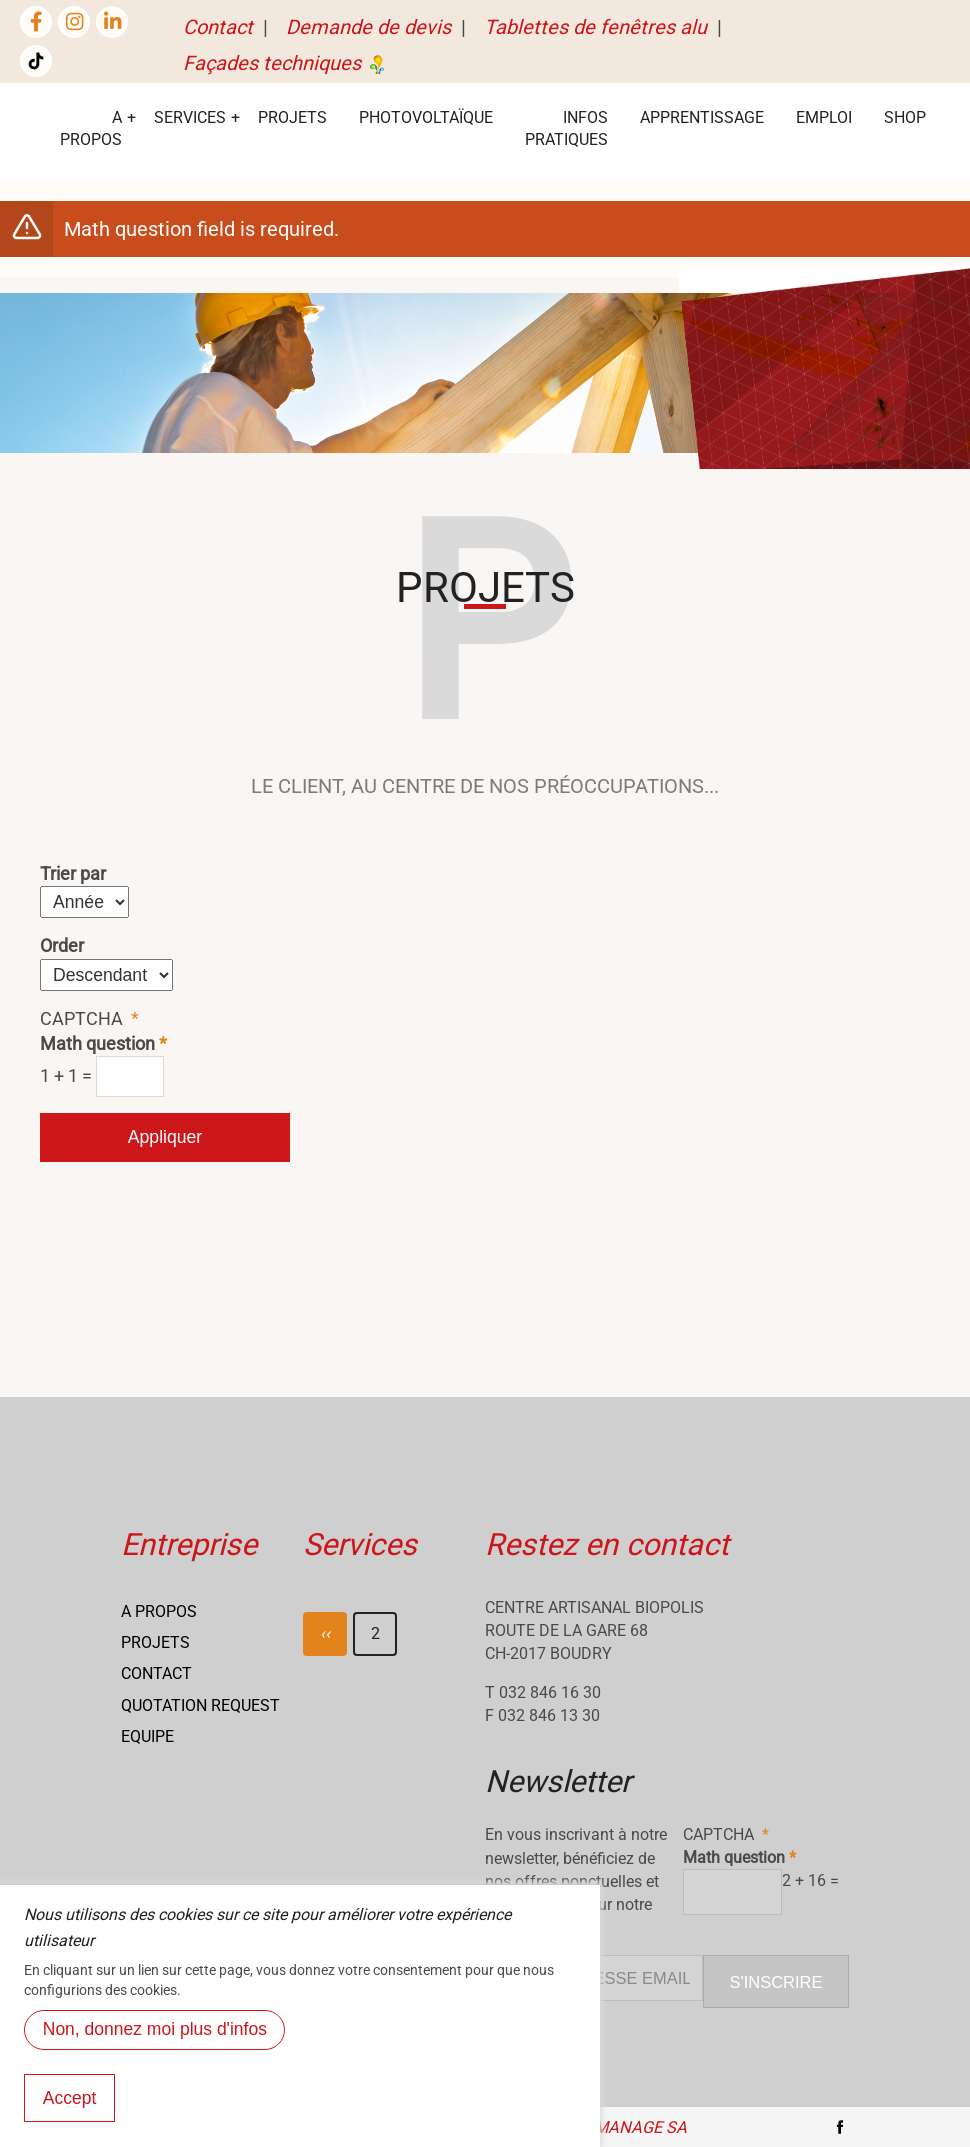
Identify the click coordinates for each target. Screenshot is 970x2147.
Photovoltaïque (426, 117)
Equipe (147, 1736)
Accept (70, 2107)
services (190, 117)
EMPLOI (824, 117)
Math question (97, 1044)
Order (62, 946)
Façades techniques (286, 63)
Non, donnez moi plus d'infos (155, 2039)
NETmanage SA (625, 2127)
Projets (292, 117)
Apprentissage (702, 117)
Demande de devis (368, 27)
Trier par (73, 874)
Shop (905, 117)
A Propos (91, 128)
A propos (159, 1611)
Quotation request (200, 1705)
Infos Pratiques (566, 128)
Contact (218, 27)
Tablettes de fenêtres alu (595, 27)
